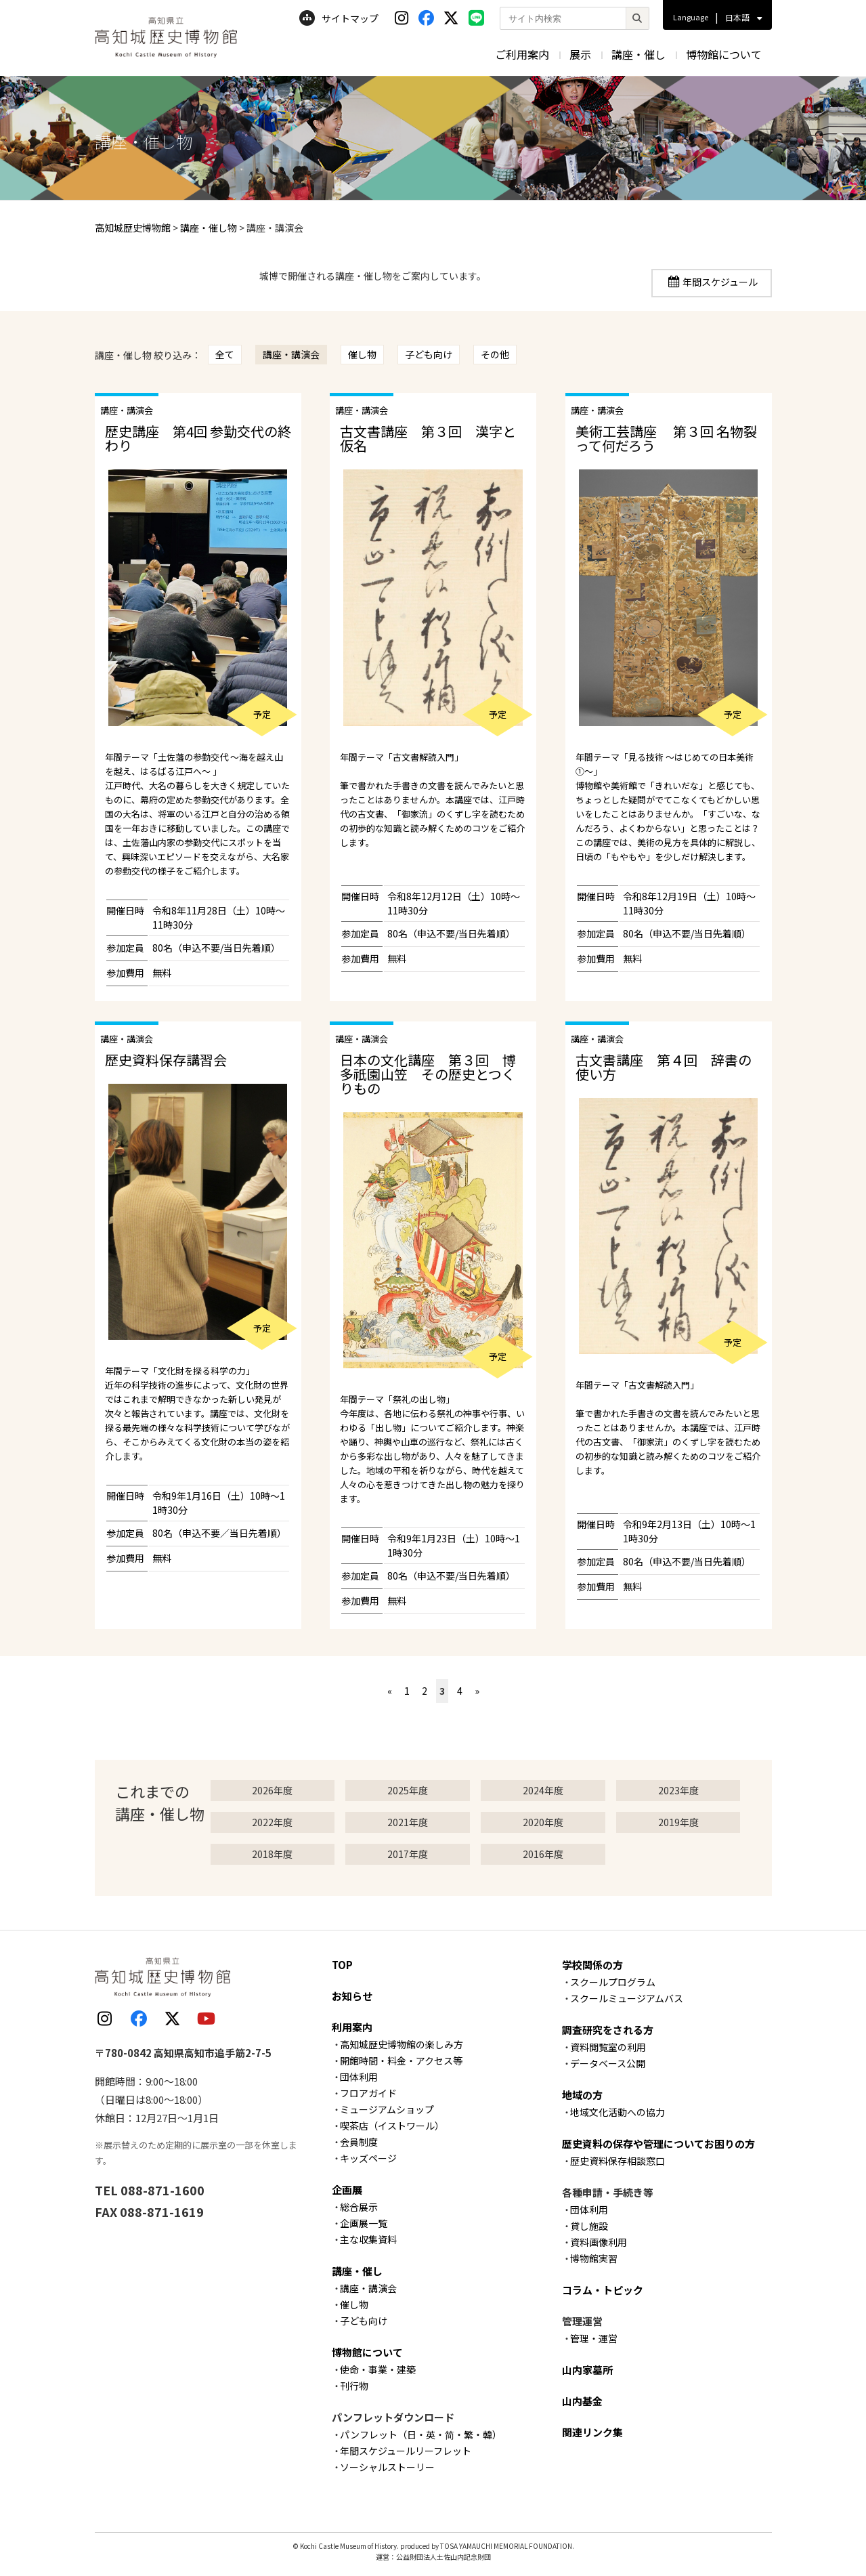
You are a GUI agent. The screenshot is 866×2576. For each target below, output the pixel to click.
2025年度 (407, 1790)
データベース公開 (607, 2063)
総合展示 (359, 2207)
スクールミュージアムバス (626, 1998)
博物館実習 (594, 2258)
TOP (342, 1965)
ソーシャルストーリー (387, 2467)
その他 (495, 354)
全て (224, 354)
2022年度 (272, 1822)
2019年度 (678, 1822)
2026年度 (272, 1790)
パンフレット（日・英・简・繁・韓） (421, 2434)
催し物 (362, 354)
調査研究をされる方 (607, 2030)
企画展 (347, 2189)
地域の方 (582, 2095)
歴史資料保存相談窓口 (617, 2161)
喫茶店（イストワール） (392, 2125)
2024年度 (543, 1790)
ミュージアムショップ (387, 2109)
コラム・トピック (602, 2290)
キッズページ (368, 2158)
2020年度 (543, 1822)
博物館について (724, 54)
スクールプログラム (612, 1982)
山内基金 (582, 2401)
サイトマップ (338, 18)
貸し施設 (589, 2226)
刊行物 (354, 2385)
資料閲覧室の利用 (608, 2047)
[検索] (637, 18)
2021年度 (407, 1822)
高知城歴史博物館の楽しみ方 (401, 2044)
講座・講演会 (291, 354)
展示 (580, 54)
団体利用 (359, 2077)
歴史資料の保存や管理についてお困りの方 (658, 2143)
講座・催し (638, 54)
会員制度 (359, 2142)
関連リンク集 (592, 2432)
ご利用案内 (522, 54)
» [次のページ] (477, 1690)
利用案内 (352, 2027)
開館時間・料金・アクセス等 (401, 2060)
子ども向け (428, 354)
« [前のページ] (389, 1690)
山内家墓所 (587, 2370)
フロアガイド (368, 2093)
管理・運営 (594, 2338)
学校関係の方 (592, 1965)
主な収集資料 (368, 2239)
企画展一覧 (363, 2223)
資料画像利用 (598, 2242)
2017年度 (407, 1854)
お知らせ (352, 1996)
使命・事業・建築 (378, 2369)
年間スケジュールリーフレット (405, 2450)
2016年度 (543, 1854)
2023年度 (678, 1790)
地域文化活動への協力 (617, 2112)
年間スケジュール (720, 282)
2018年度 (272, 1854)
